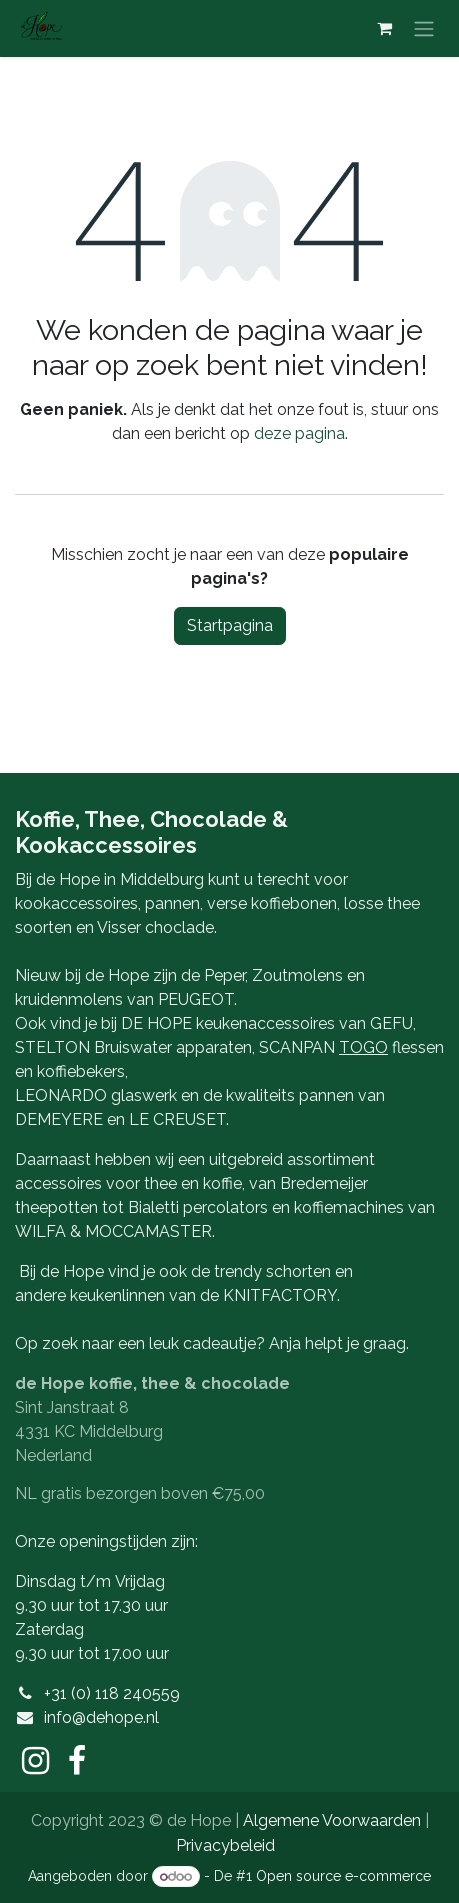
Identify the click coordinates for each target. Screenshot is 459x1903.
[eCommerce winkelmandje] (384, 28)
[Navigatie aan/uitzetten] (424, 28)
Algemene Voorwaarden (332, 1820)
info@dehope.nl (101, 1717)
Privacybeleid (225, 1845)
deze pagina (299, 433)
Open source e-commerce (343, 1876)
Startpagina (230, 625)
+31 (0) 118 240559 (112, 1693)
